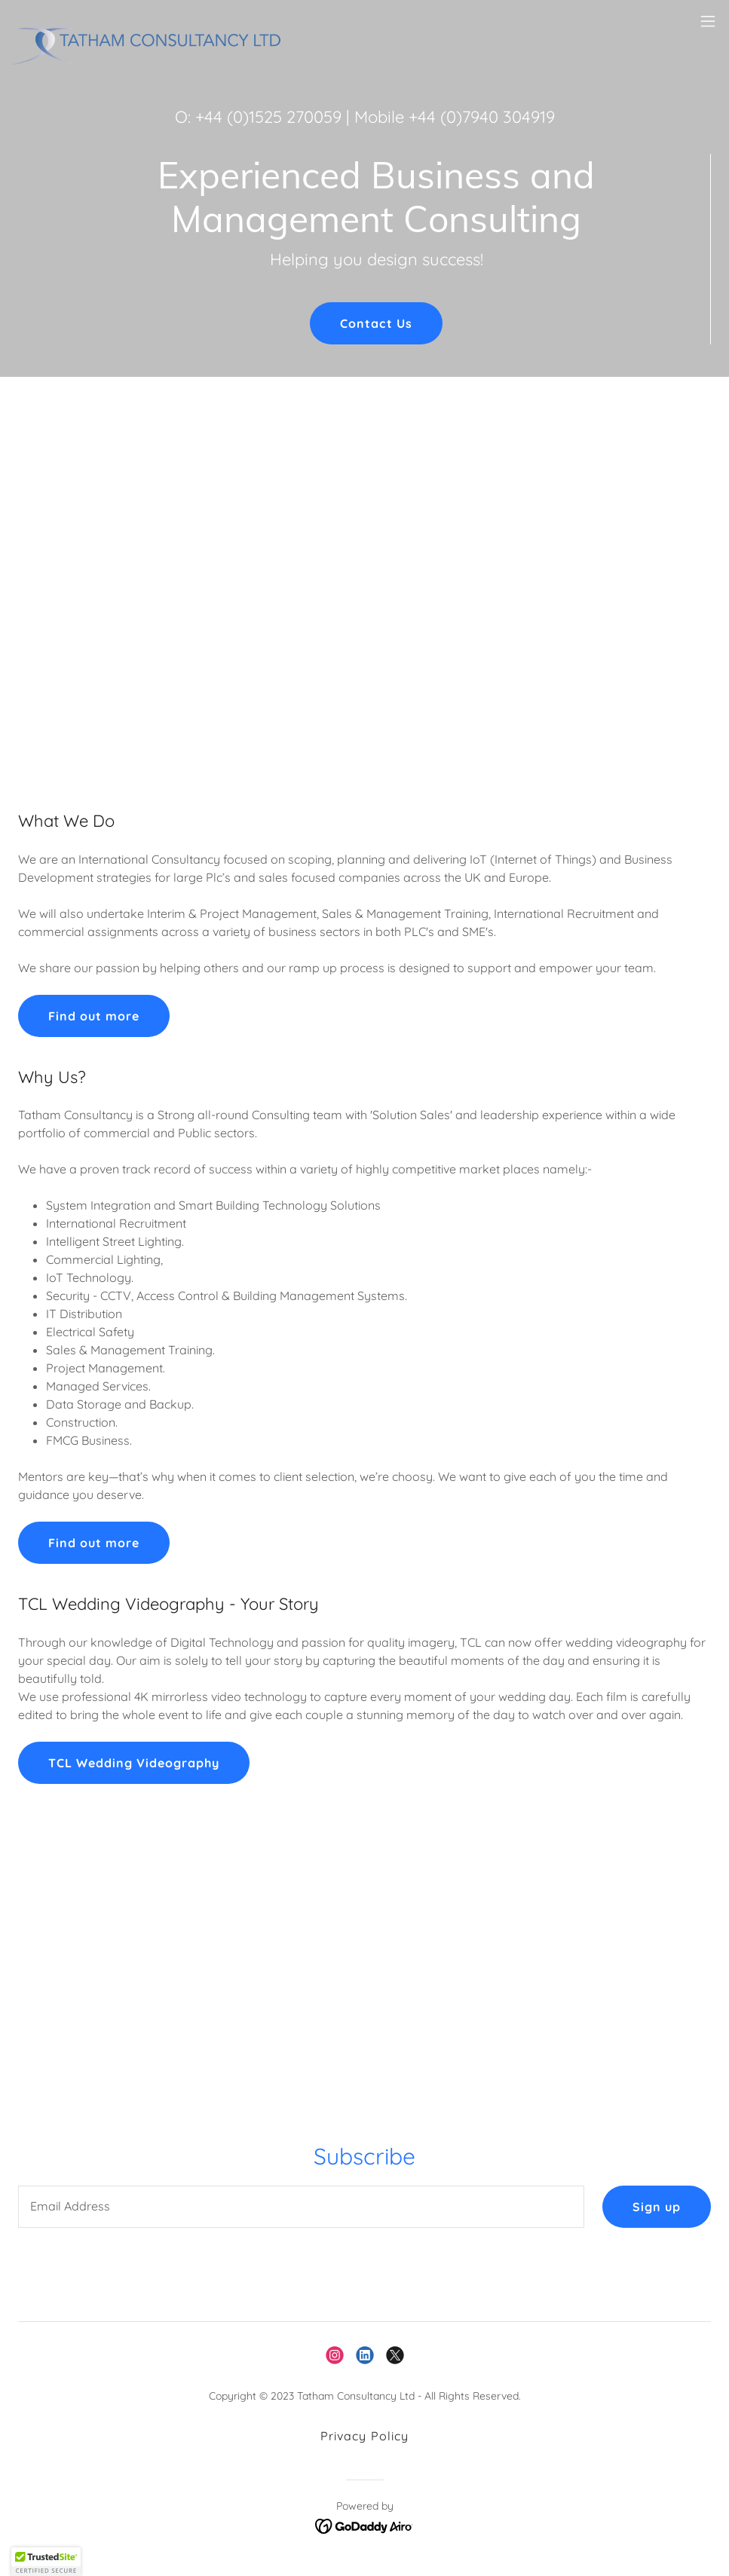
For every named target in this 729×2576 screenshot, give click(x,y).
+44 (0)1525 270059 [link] (268, 116)
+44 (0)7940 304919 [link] (482, 116)
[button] (708, 21)
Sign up (657, 2206)
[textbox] (301, 2207)
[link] (157, 21)
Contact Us (376, 323)
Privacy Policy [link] (364, 2435)
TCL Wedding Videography (133, 1762)
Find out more (93, 1015)
